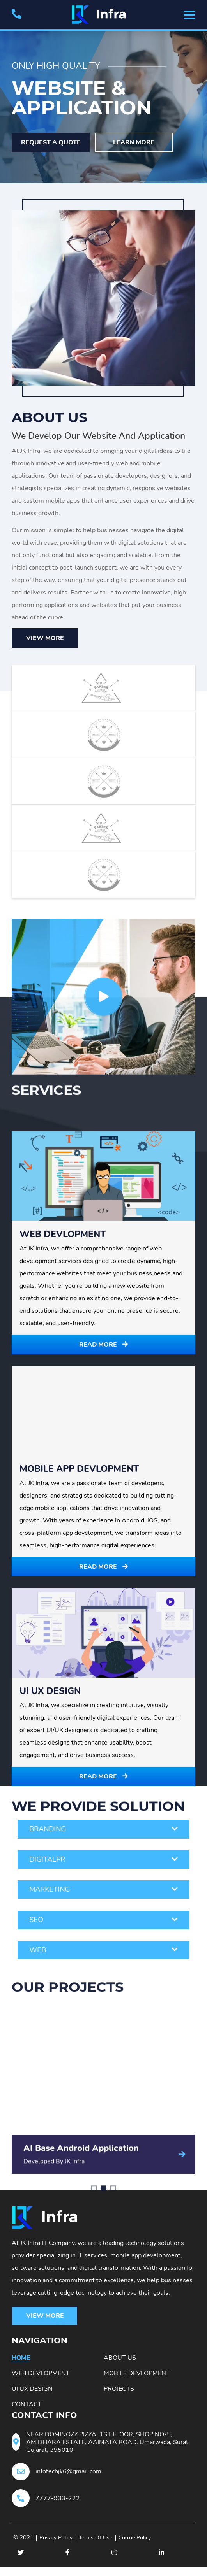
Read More (103, 1962)
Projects (119, 2394)
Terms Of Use (106, 2547)
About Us (120, 2363)
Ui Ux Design (32, 2394)
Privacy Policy (61, 2547)
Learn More (136, 140)
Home (21, 2363)
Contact (27, 2410)
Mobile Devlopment (137, 2378)
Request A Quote (51, 140)
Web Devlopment (41, 2378)
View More (45, 635)
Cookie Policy (151, 2547)
